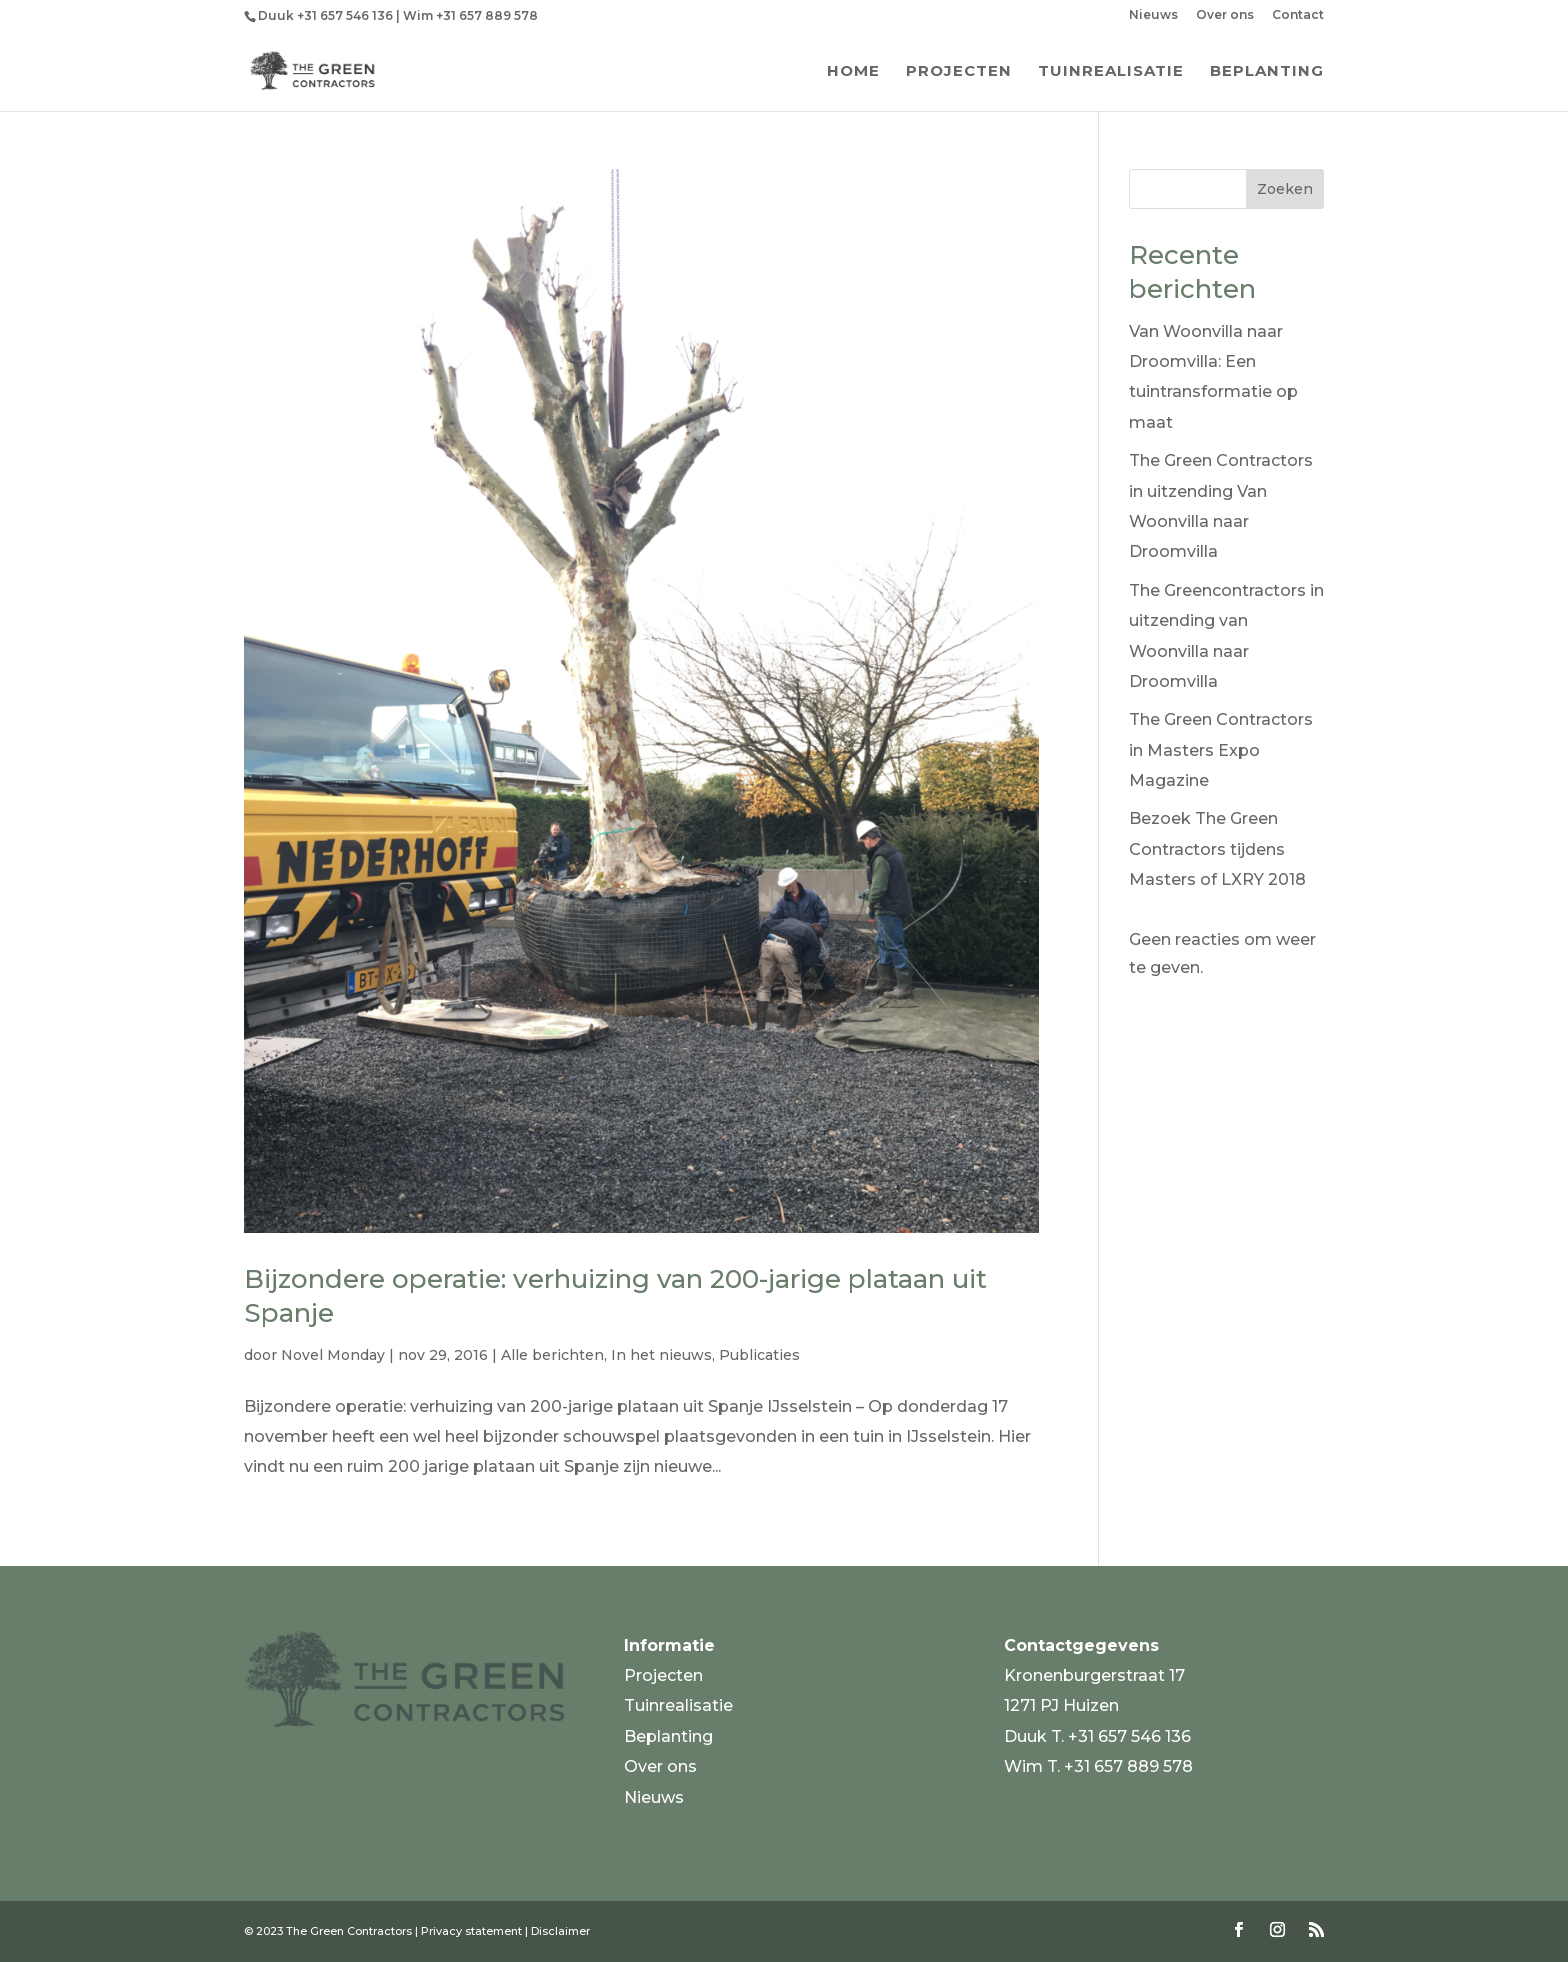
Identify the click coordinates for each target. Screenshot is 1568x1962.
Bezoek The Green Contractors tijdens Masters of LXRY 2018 (1217, 849)
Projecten (959, 72)
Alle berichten (552, 1355)
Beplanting (1267, 72)
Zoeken (1285, 189)
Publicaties (759, 1355)
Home (853, 72)
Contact (1298, 15)
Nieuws (1153, 15)
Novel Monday (333, 1355)
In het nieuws (661, 1355)
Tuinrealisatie (1111, 72)
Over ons (1225, 15)
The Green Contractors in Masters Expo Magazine (1221, 750)
